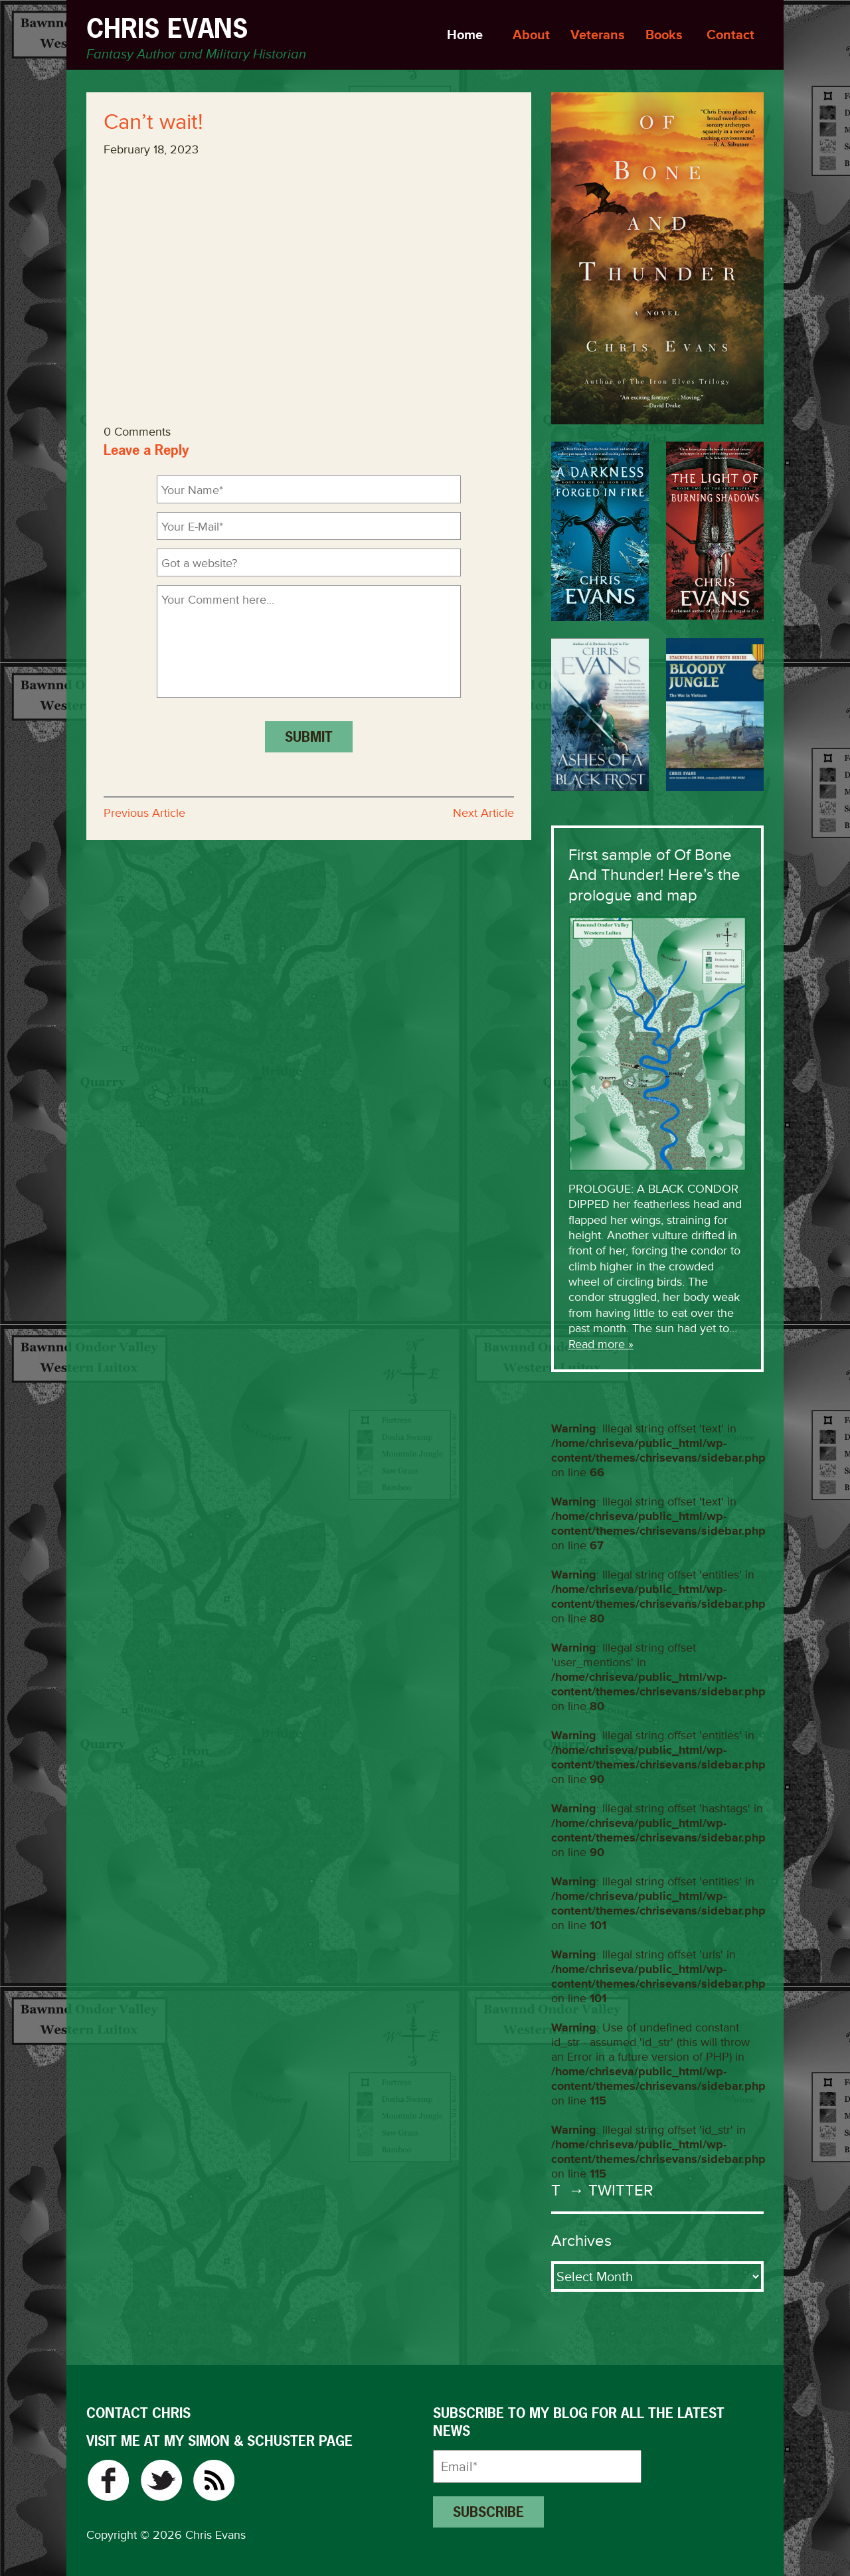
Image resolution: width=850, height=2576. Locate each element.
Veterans (597, 35)
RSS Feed (214, 2480)
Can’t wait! (153, 122)
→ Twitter (608, 2190)
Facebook (107, 2480)
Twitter (161, 2480)
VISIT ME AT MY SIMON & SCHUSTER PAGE (219, 2441)
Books (664, 35)
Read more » (601, 1344)
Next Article (483, 813)
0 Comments (137, 431)
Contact (730, 35)
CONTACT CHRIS (138, 2413)
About (531, 35)
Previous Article (144, 813)
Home (465, 35)
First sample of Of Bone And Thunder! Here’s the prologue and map (654, 875)
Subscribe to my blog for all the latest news (578, 2422)
